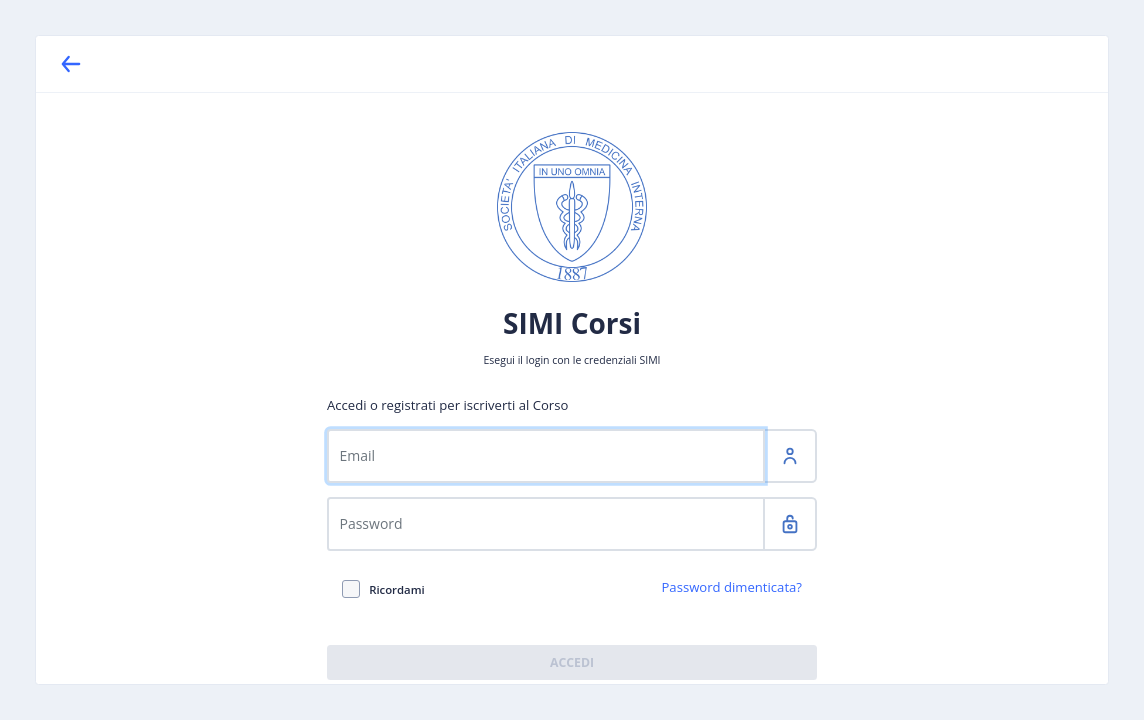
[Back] (71, 64)
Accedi (572, 662)
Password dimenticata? (731, 587)
